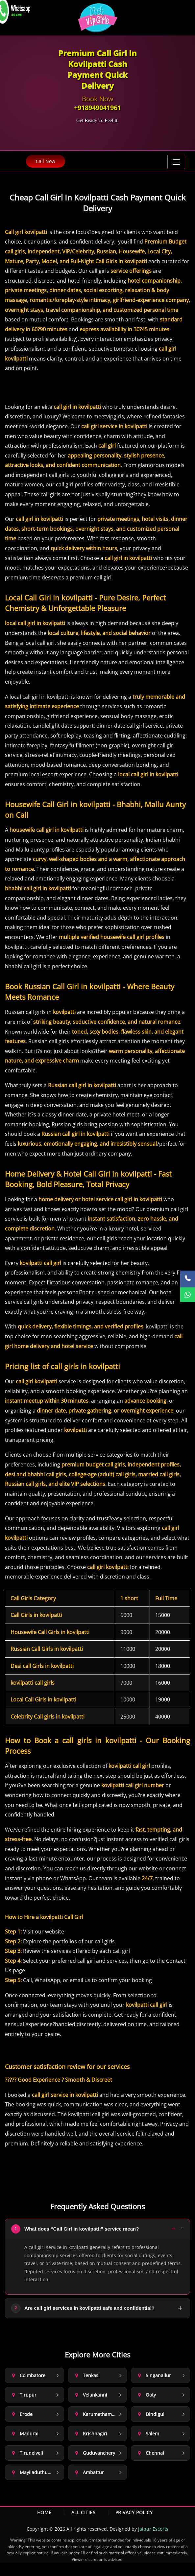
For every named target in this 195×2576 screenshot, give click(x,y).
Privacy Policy (134, 2512)
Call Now (45, 161)
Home (44, 2512)
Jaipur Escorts (153, 2529)
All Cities (83, 2512)
